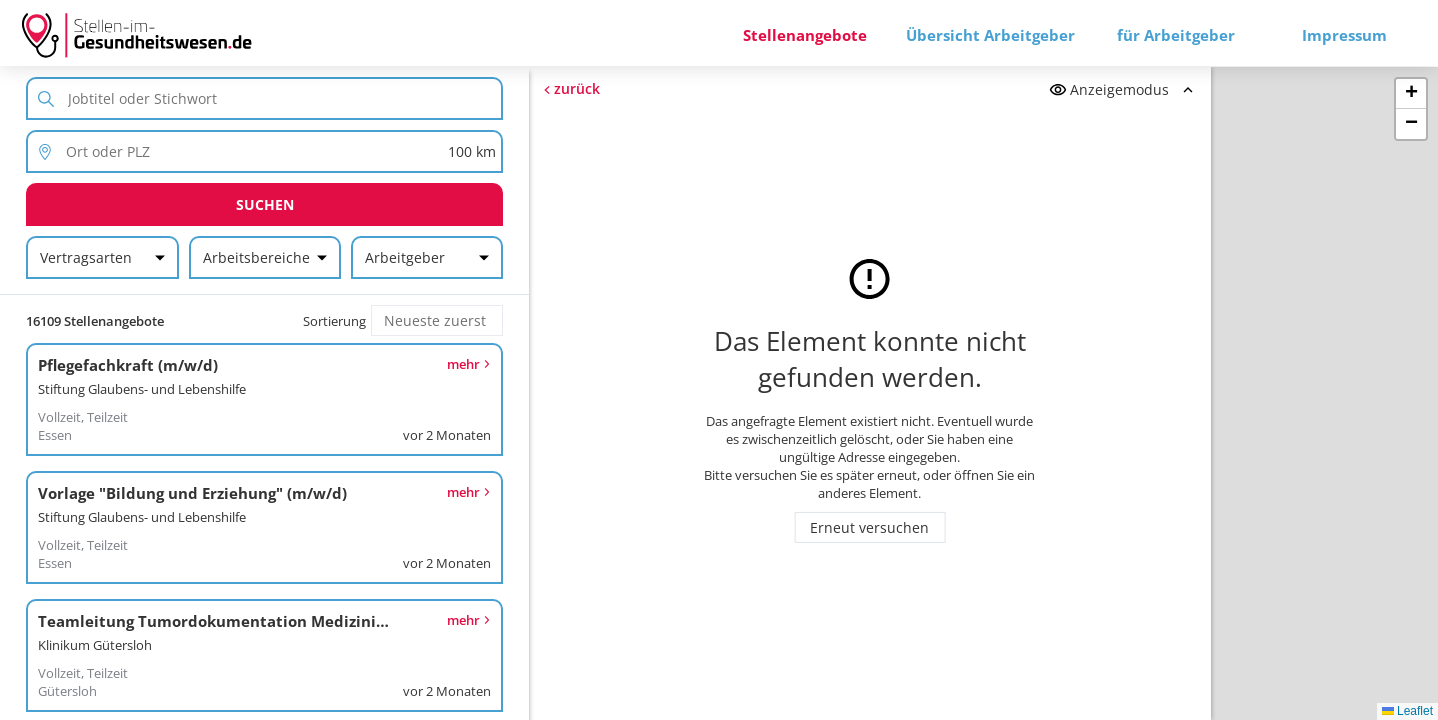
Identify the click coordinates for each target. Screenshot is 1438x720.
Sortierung (334, 321)
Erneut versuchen (869, 527)
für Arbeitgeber (1176, 35)
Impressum (1344, 35)
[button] (1411, 94)
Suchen (265, 204)
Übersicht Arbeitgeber (990, 35)
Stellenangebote (805, 35)
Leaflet (1407, 711)
